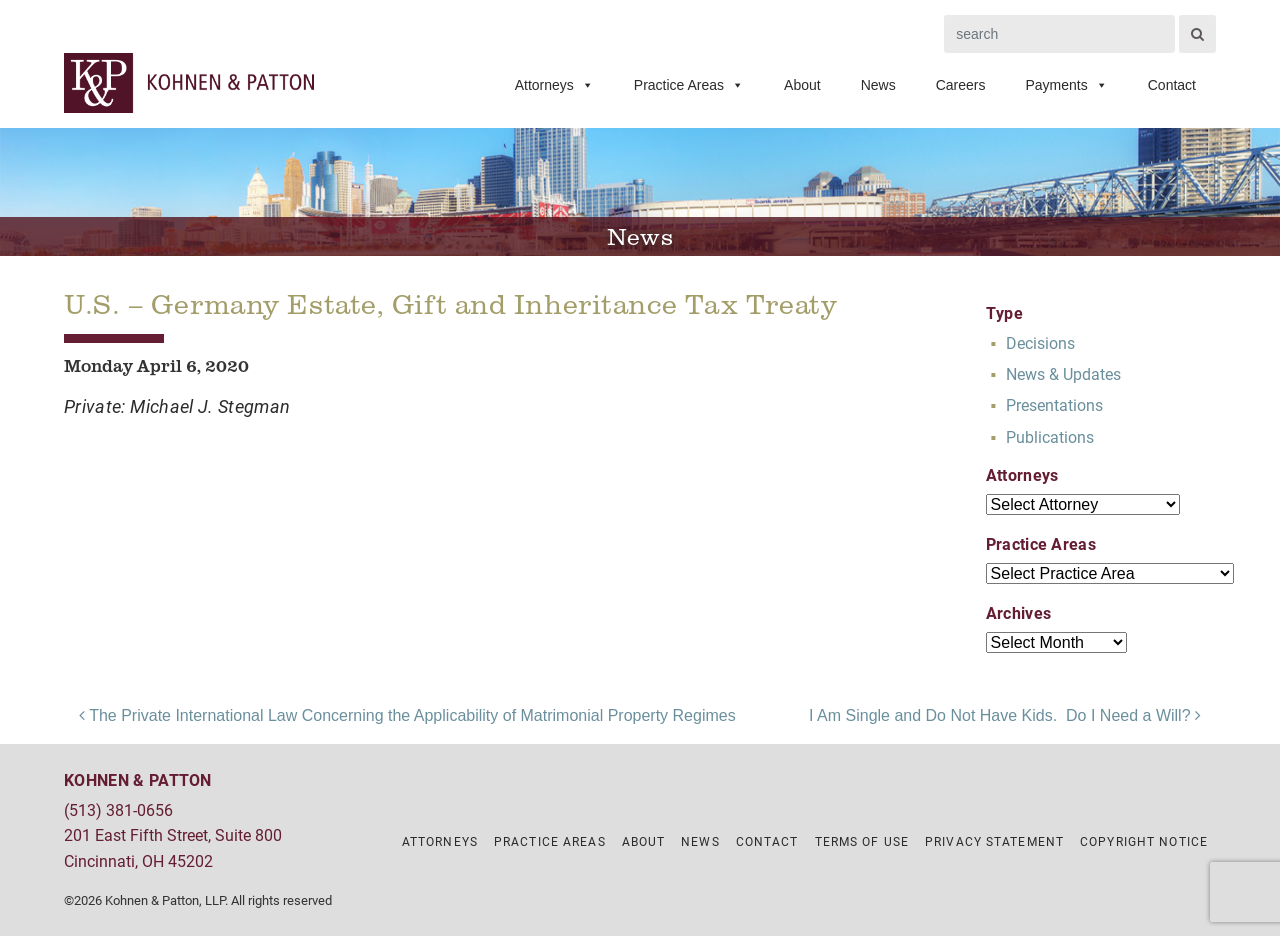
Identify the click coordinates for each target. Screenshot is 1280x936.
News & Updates (1063, 373)
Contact (1172, 85)
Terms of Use (862, 841)
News (878, 85)
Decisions (1040, 342)
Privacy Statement (994, 841)
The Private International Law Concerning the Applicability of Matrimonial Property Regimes (407, 715)
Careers (961, 85)
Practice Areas (689, 85)
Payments (1067, 85)
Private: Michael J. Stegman (177, 406)
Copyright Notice (1144, 841)
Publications (1050, 436)
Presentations (1054, 404)
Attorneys (554, 85)
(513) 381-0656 (118, 809)
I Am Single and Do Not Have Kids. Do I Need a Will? (1005, 715)
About (802, 85)
